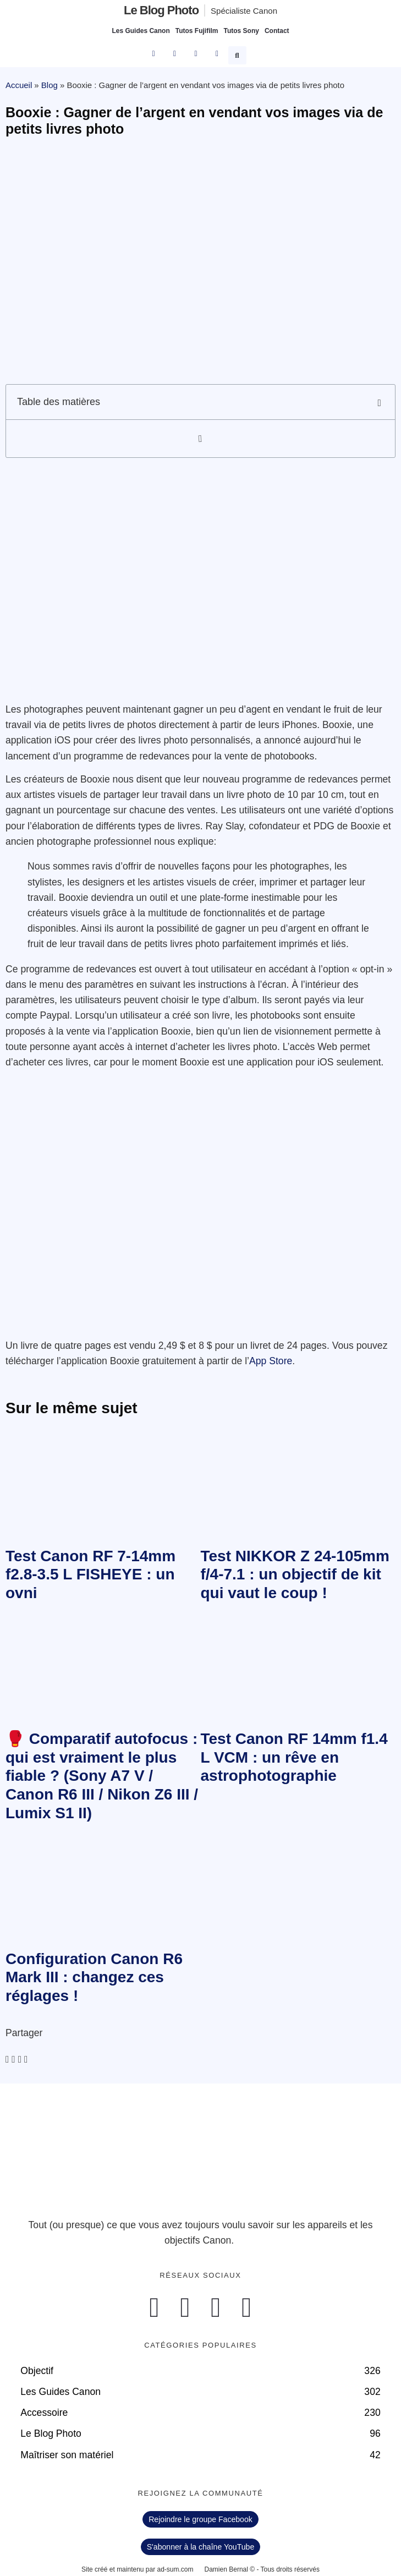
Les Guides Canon (140, 31)
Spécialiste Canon (244, 10)
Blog (49, 85)
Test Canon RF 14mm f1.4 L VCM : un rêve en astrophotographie (294, 1757)
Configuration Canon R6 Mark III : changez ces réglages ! (94, 1977)
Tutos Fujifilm (196, 31)
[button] (238, 53)
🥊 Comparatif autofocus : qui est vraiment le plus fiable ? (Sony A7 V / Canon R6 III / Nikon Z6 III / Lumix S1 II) (102, 1775)
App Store (270, 1360)
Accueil (19, 85)
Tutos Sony (241, 31)
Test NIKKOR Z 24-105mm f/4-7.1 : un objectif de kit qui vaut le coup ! (295, 1574)
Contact (277, 31)
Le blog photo (161, 10)
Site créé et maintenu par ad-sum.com (137, 2569)
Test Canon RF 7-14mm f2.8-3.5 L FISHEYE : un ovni (90, 1574)
